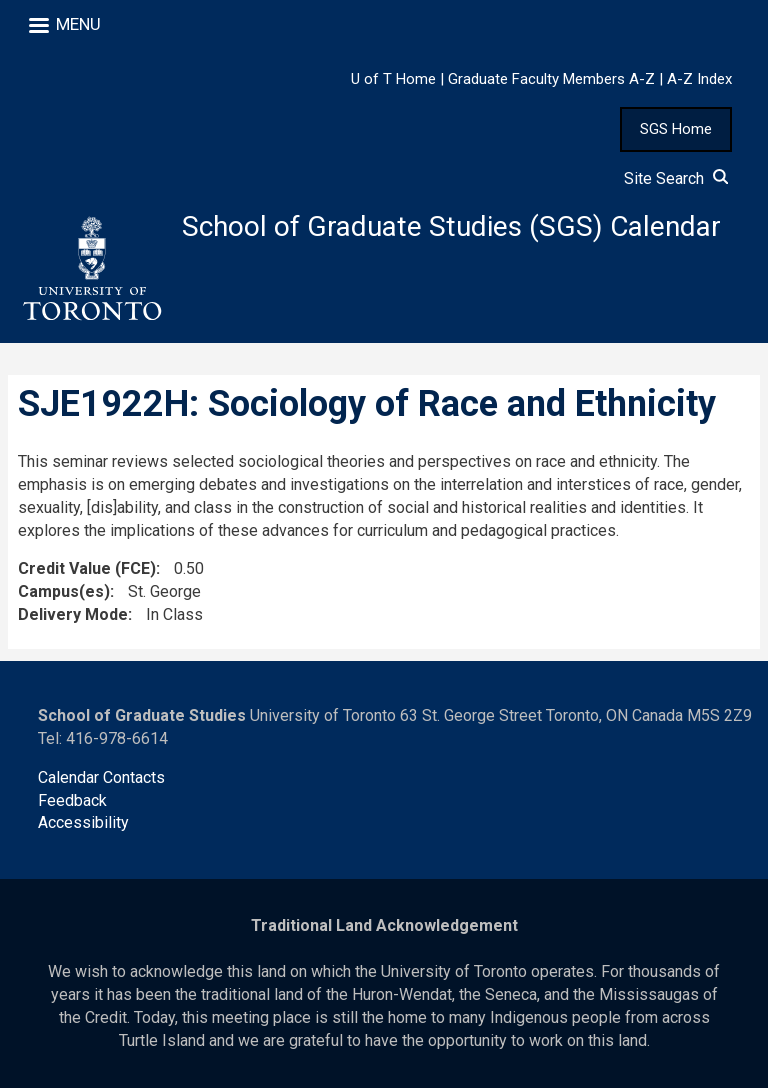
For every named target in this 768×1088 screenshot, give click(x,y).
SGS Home (676, 129)
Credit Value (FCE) (87, 568)
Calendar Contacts (101, 777)
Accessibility (83, 822)
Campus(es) (64, 591)
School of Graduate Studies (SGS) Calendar (451, 226)
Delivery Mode (73, 614)
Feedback (72, 800)
